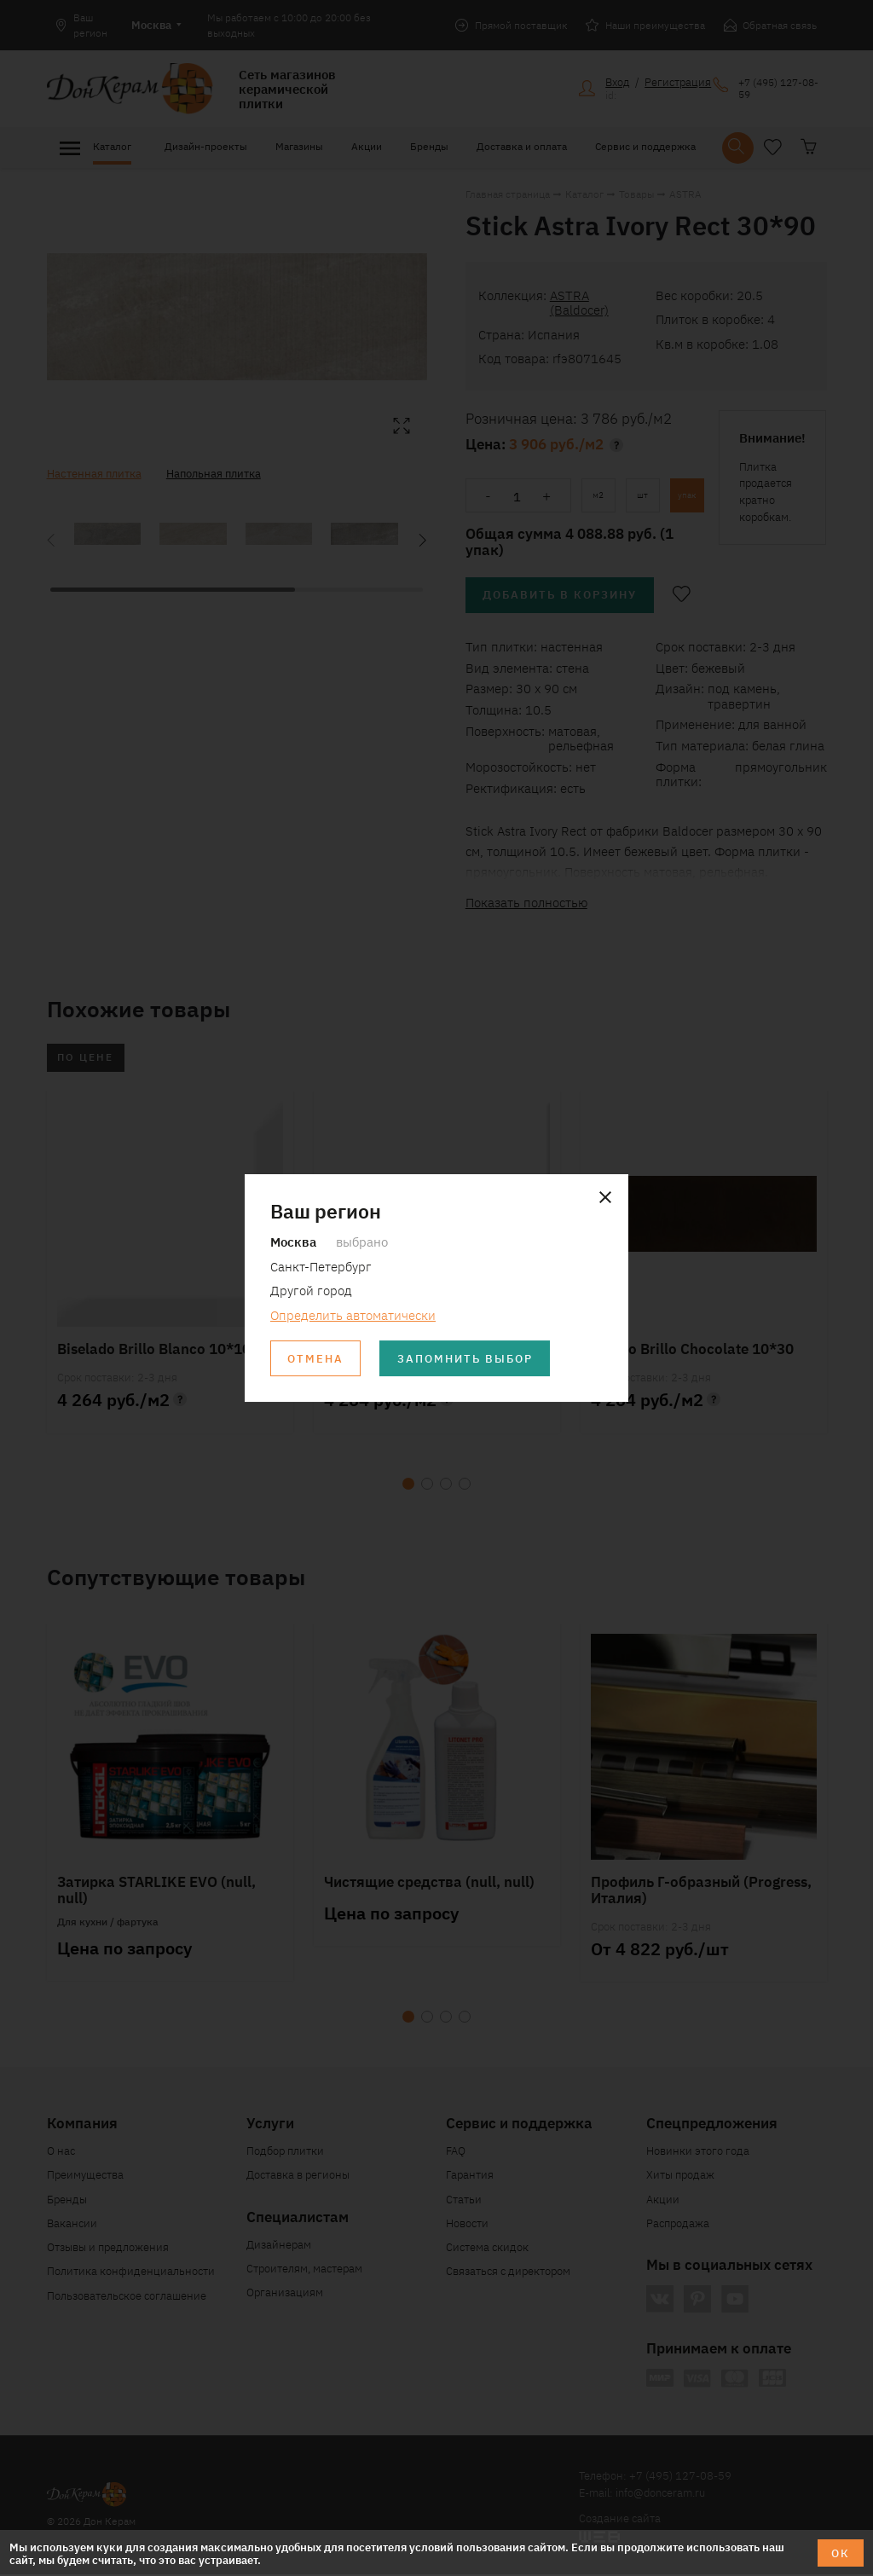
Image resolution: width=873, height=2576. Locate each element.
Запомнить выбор (467, 1359)
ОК (840, 2552)
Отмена (316, 1359)
